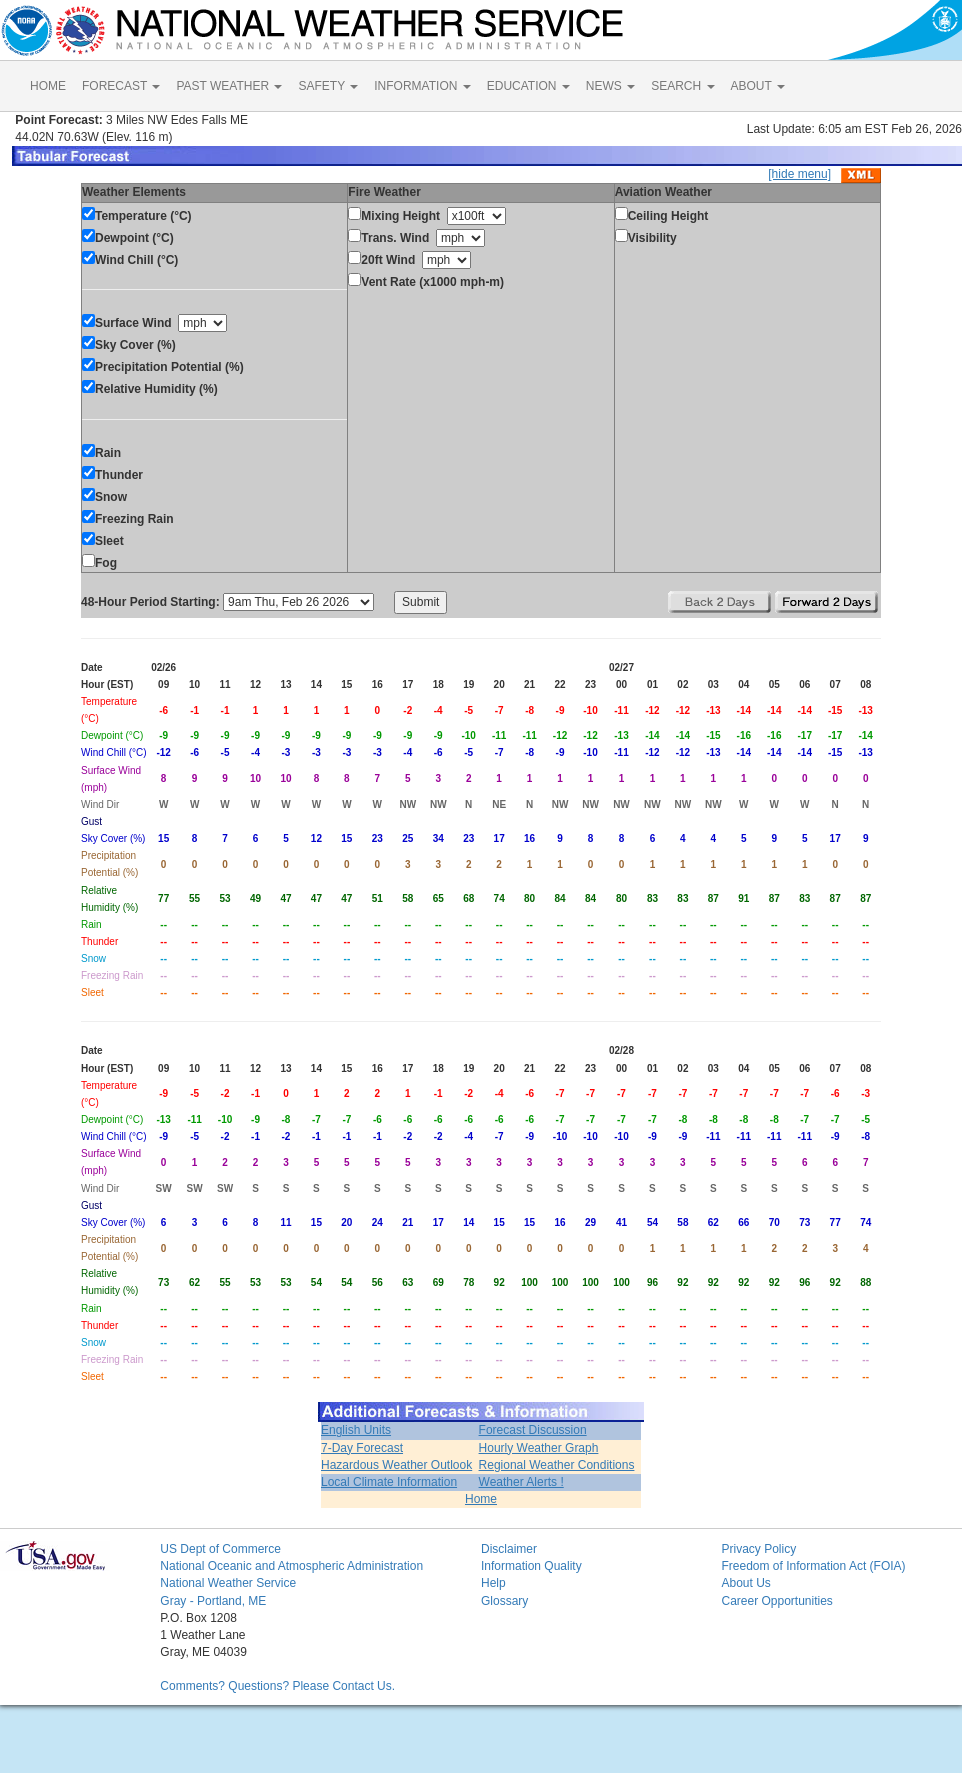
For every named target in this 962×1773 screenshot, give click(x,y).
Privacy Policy (758, 1549)
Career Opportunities (776, 1601)
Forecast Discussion (533, 1430)
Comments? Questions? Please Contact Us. (277, 1686)
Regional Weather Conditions (557, 1465)
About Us (745, 1583)
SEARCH (682, 86)
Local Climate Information (389, 1482)
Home (481, 1499)
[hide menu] (799, 174)
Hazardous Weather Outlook (396, 1465)
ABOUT (758, 86)
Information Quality (531, 1566)
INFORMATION (422, 86)
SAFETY (328, 86)
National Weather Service (228, 1583)
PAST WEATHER (229, 86)
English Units (356, 1430)
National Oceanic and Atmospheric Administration (291, 1566)
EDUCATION (528, 86)
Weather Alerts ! (521, 1482)
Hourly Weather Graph (539, 1448)
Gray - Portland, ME (213, 1601)
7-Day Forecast (362, 1448)
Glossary (504, 1601)
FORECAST (121, 86)
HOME (48, 86)
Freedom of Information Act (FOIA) (813, 1566)
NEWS (610, 86)
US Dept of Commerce (220, 1549)
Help (493, 1583)
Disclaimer (509, 1549)
